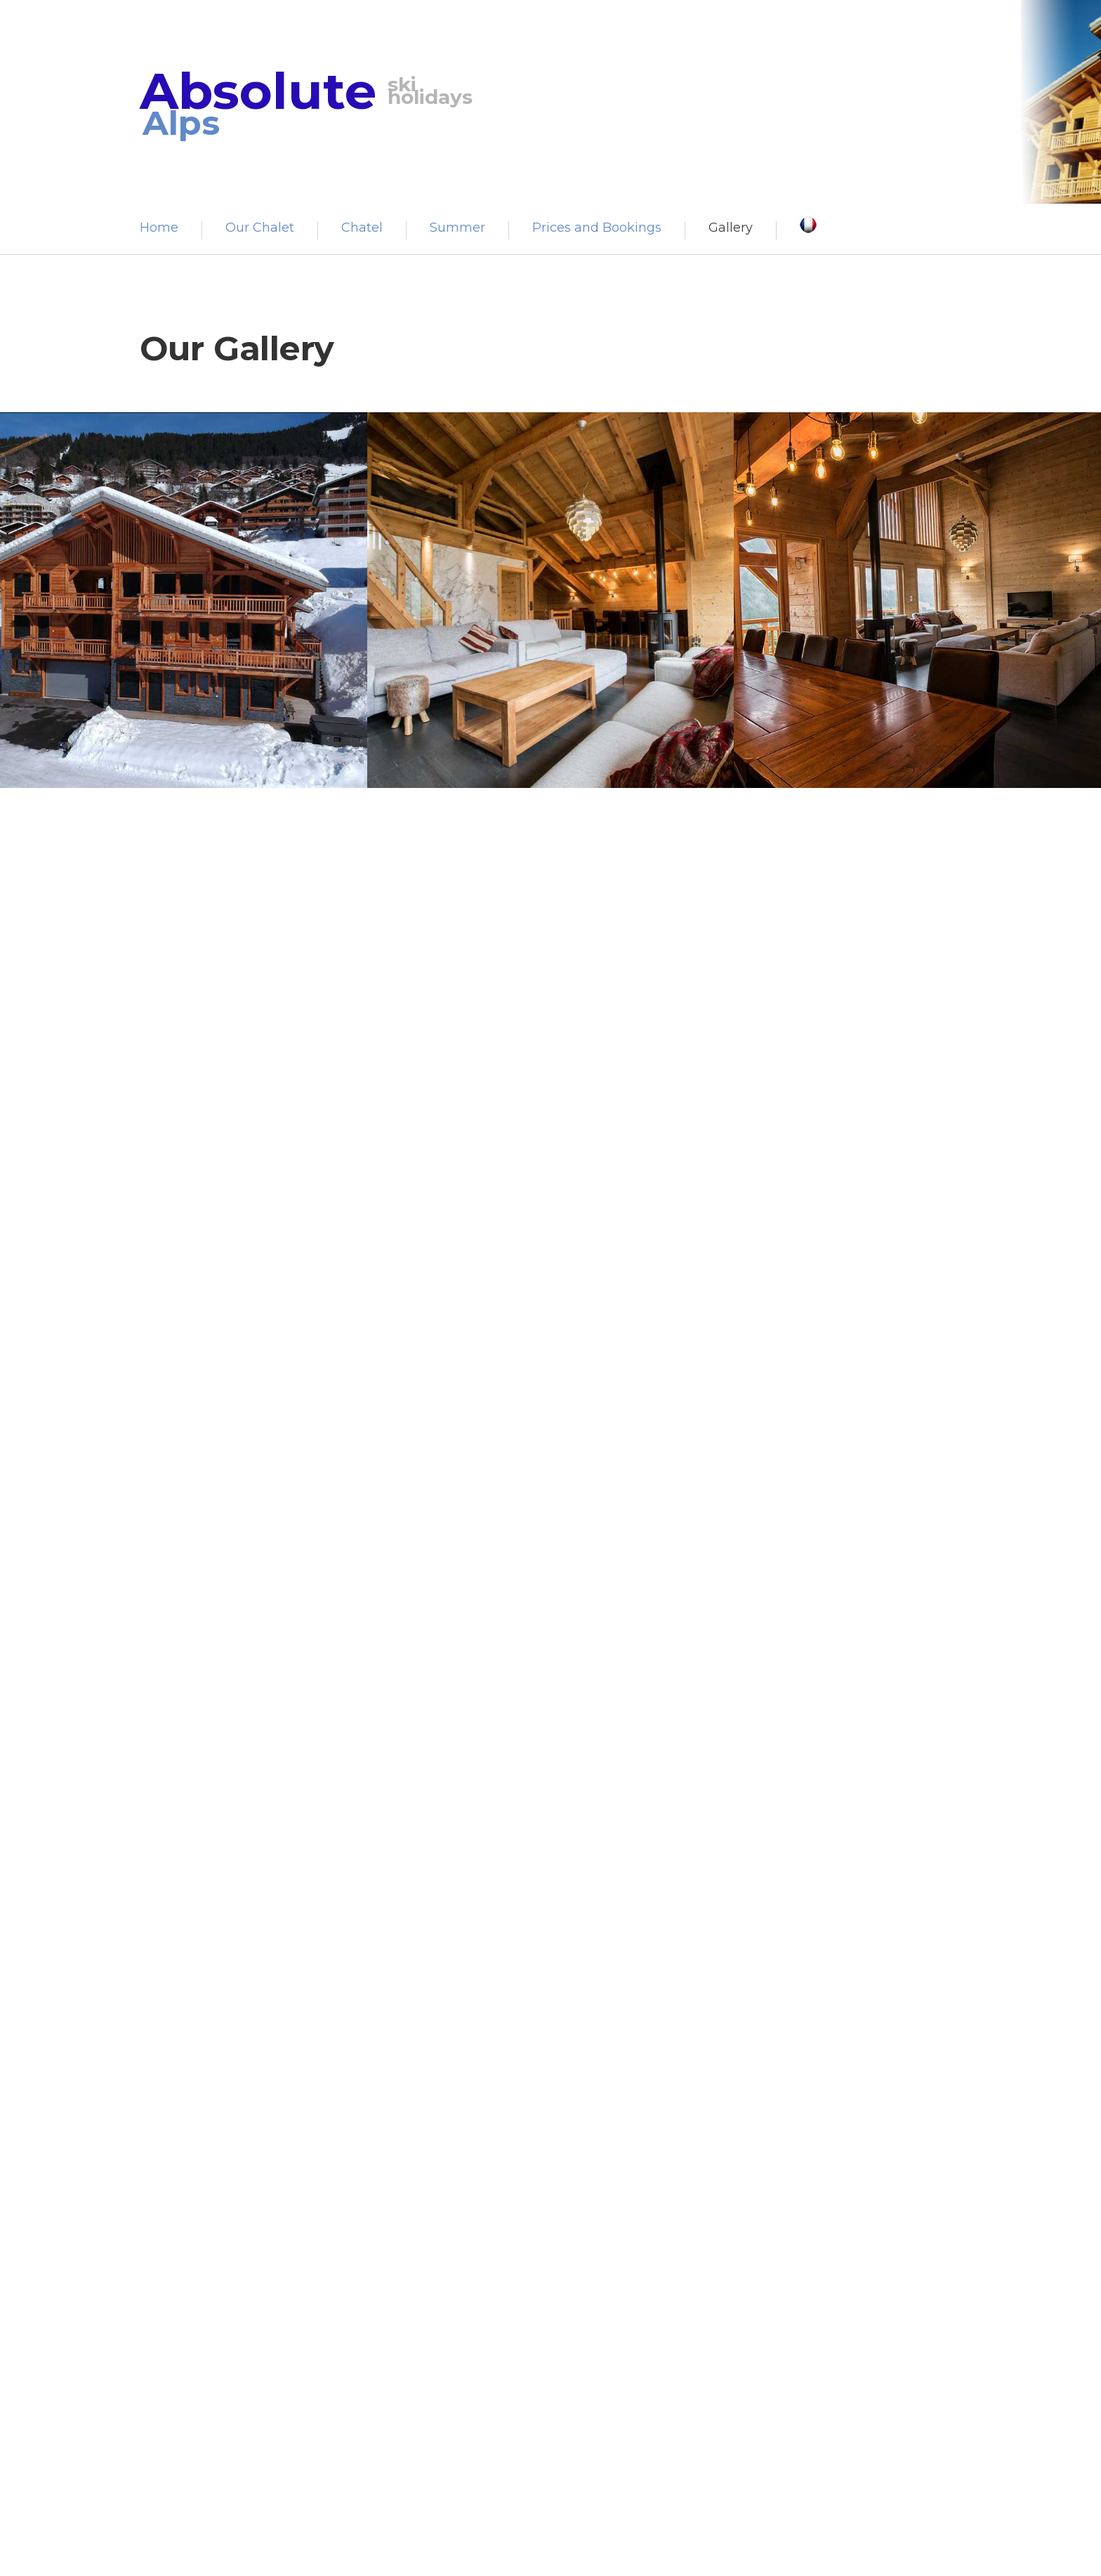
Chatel (362, 227)
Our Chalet (259, 227)
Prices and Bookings (596, 227)
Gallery (730, 227)
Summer (457, 227)
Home (159, 227)
